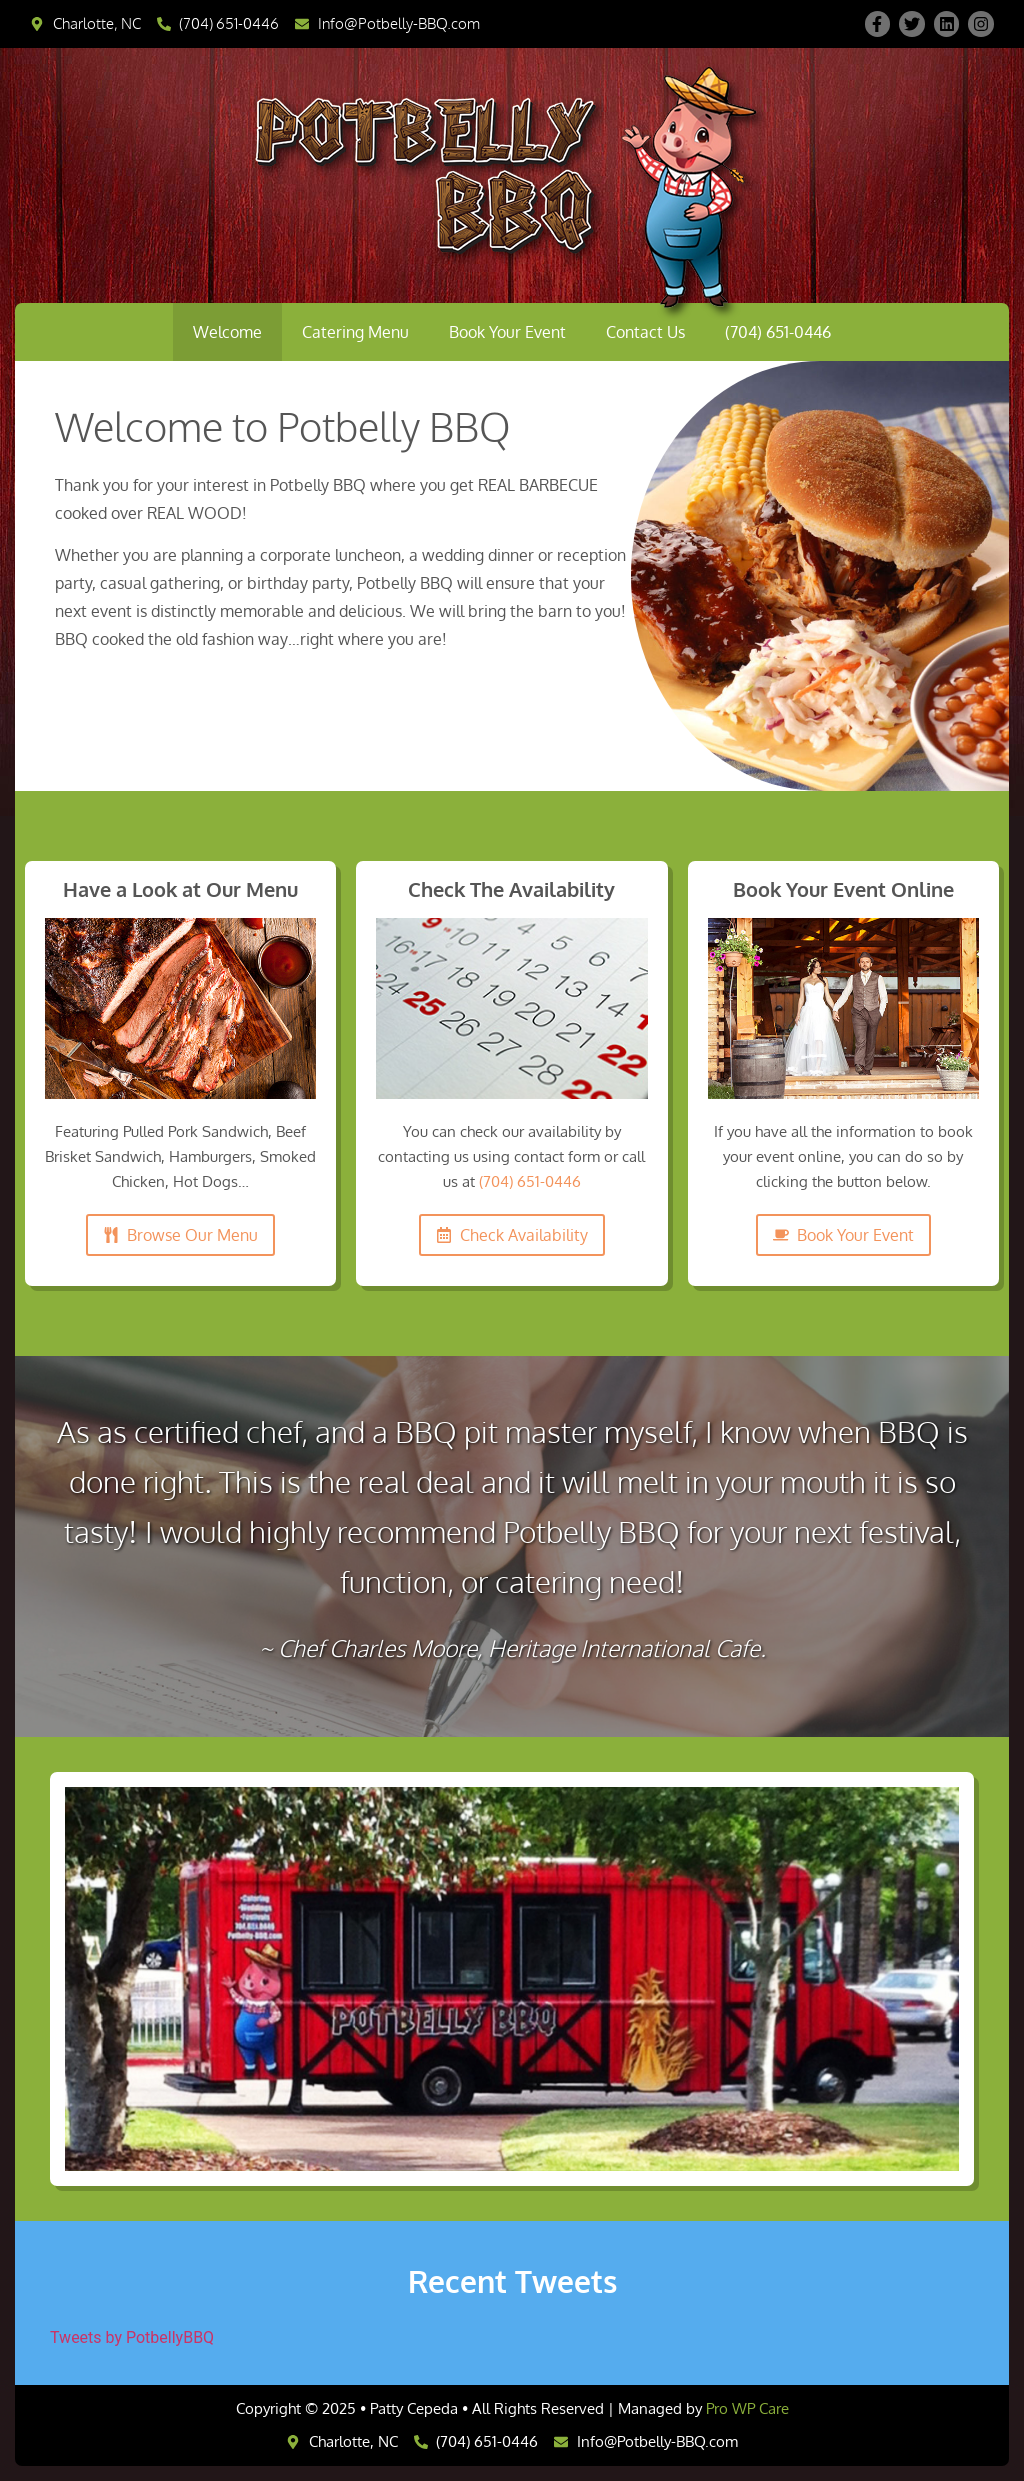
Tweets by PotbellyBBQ (132, 2337)
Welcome (227, 332)
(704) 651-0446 (778, 332)
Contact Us (645, 332)
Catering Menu (355, 332)
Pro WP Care (747, 2408)
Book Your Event (507, 332)
